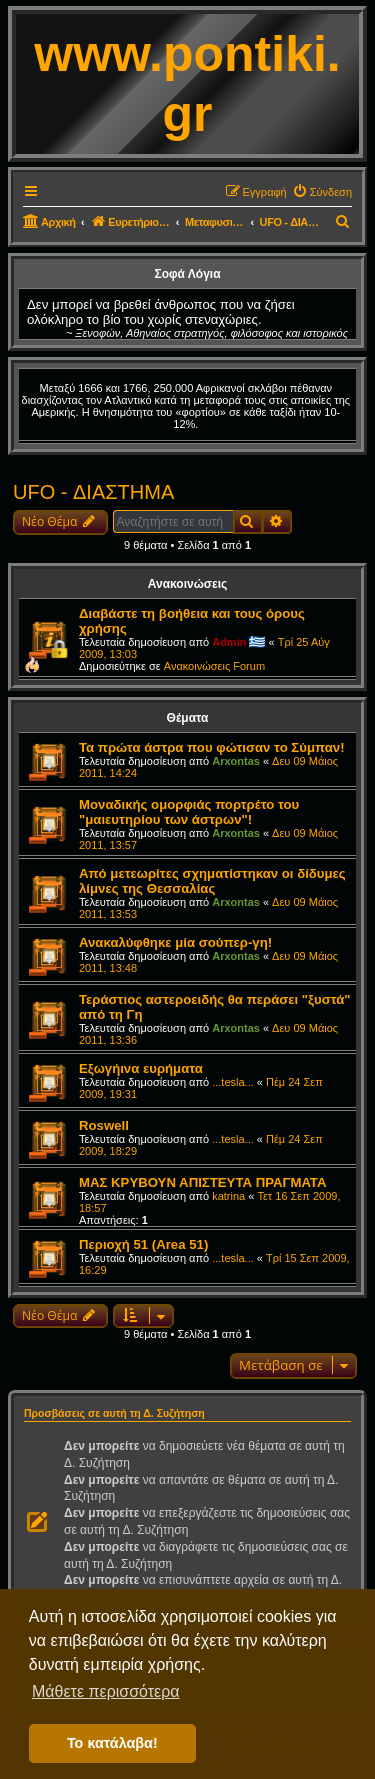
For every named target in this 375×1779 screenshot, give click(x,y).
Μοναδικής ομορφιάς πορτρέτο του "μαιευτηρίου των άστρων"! (189, 812)
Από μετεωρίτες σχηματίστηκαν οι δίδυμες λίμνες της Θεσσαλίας (212, 881)
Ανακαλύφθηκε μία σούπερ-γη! (175, 942)
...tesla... (233, 1082)
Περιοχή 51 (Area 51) (143, 1244)
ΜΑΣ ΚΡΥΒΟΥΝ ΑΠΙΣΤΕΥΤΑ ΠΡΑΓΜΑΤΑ (202, 1182)
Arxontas (236, 761)
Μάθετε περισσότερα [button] (106, 1691)
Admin (229, 642)
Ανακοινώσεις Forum (214, 666)
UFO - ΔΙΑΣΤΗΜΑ (93, 492)
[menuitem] (322, 192)
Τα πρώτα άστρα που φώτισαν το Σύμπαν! (212, 747)
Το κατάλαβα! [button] (112, 1743)
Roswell (104, 1125)
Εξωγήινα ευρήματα (141, 1068)
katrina (228, 1196)
